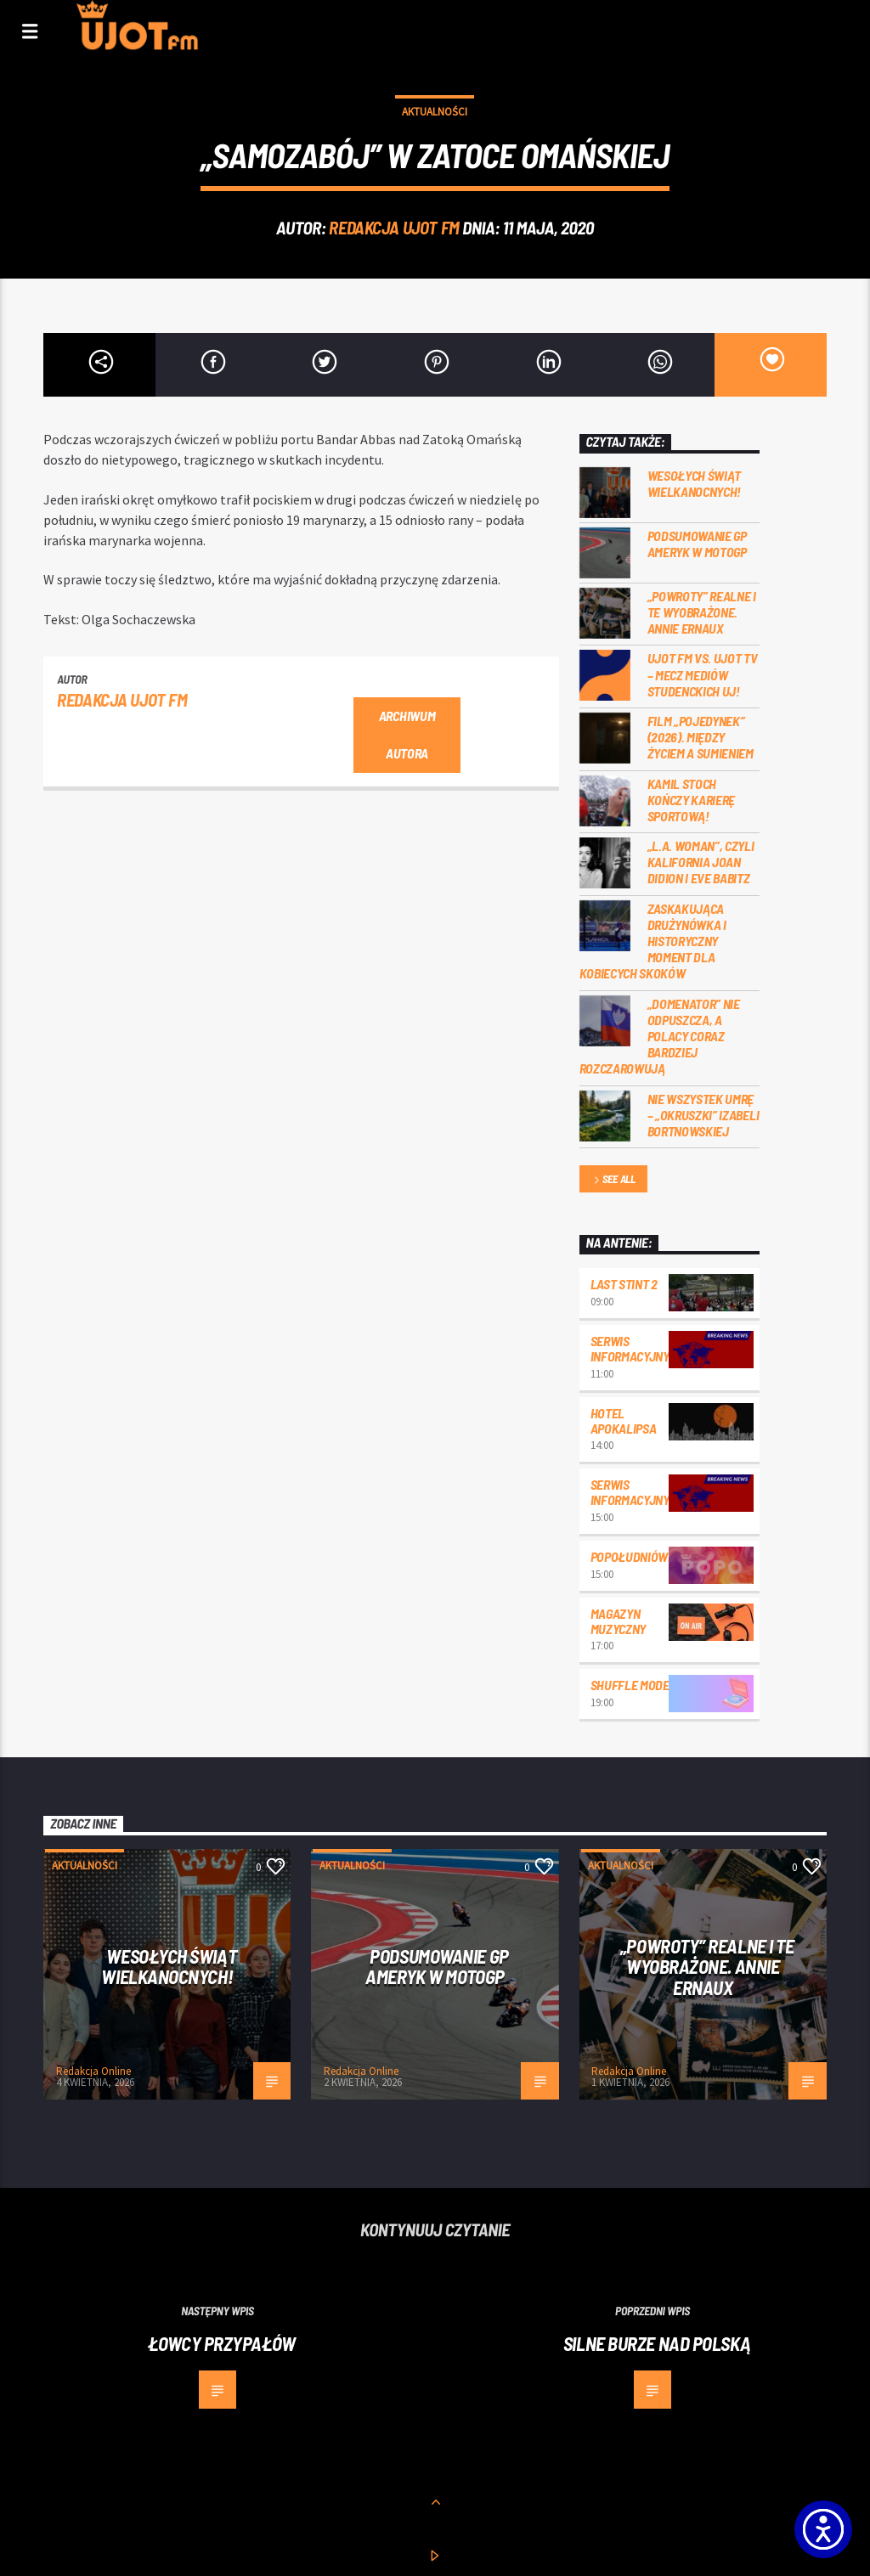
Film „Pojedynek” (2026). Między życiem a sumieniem (700, 737)
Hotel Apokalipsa (623, 1420)
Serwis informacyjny (629, 1348)
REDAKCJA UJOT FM (394, 227)
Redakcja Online (93, 2071)
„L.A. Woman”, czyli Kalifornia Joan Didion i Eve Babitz (700, 861)
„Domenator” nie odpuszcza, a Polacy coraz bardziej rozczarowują (659, 1036)
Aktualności (434, 111)
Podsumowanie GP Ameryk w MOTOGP (697, 543)
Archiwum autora (407, 734)
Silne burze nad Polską (656, 2343)
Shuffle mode (629, 1685)
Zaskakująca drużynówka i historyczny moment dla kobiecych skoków (652, 941)
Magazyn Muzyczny (618, 1621)
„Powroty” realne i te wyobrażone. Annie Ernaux (701, 612)
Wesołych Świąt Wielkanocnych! (694, 483)
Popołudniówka (636, 1556)
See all (613, 1180)
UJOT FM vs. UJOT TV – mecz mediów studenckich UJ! (702, 674)
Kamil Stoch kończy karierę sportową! (691, 799)
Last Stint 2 (624, 1284)
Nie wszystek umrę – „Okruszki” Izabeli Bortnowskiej (703, 1115)
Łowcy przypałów (221, 2343)
